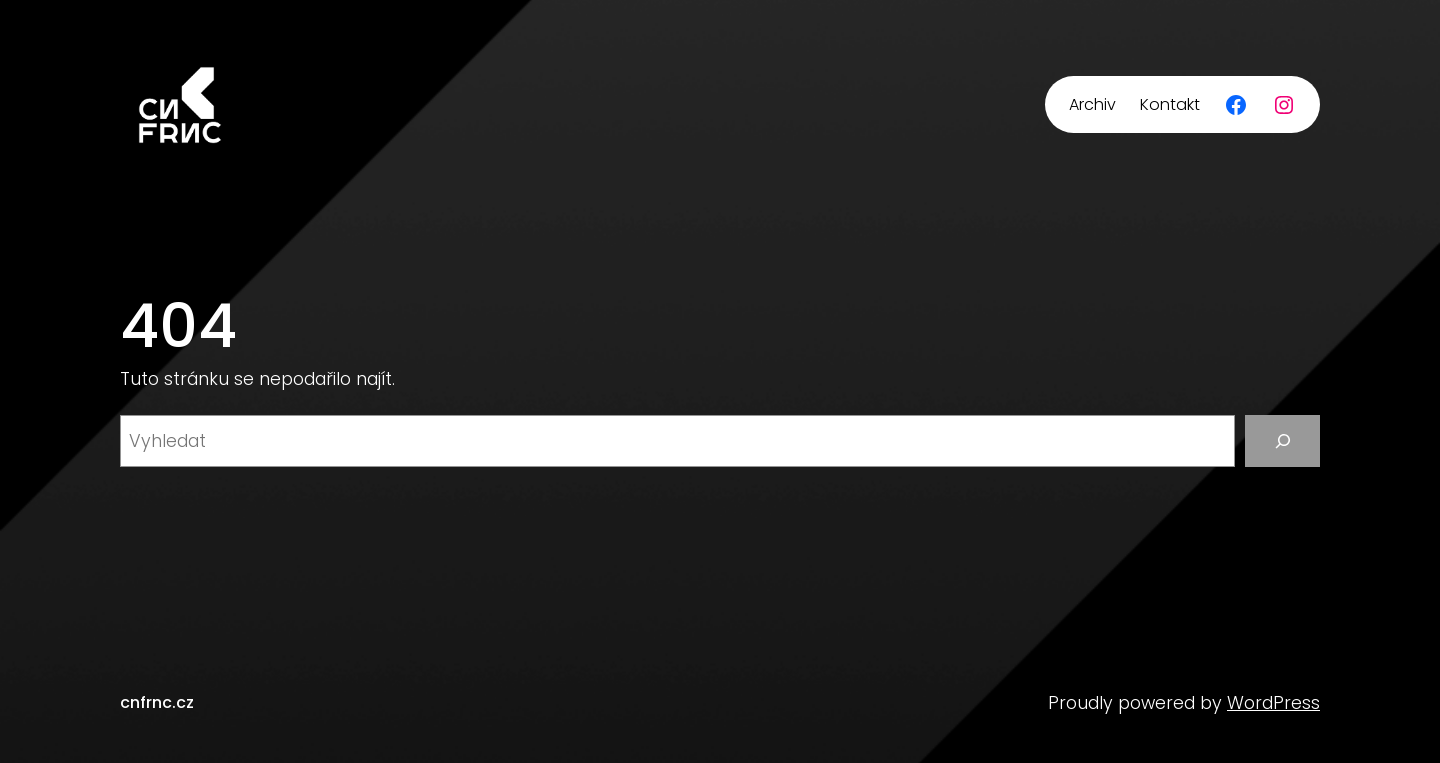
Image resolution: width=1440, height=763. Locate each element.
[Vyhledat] (1282, 440)
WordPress (1273, 703)
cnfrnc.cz (157, 702)
